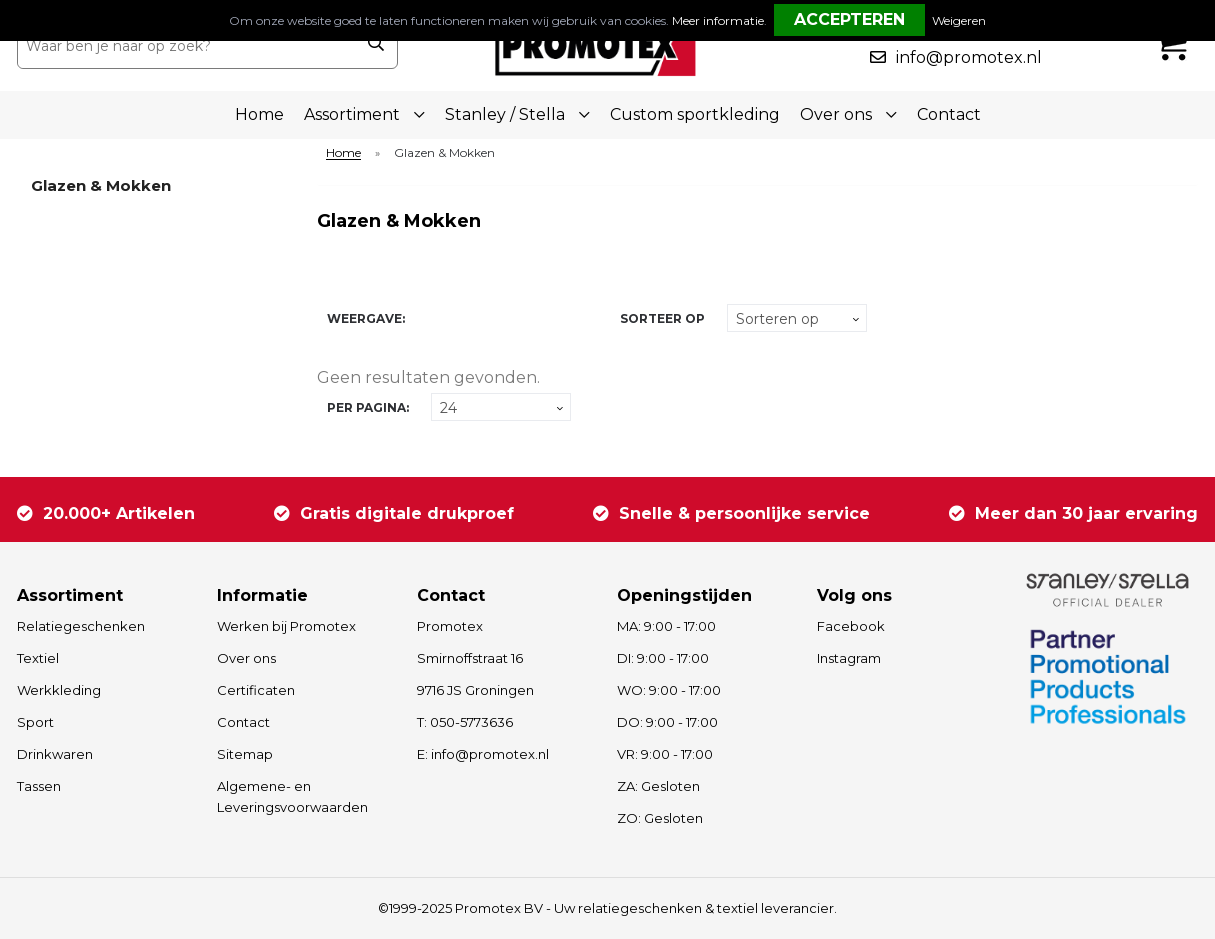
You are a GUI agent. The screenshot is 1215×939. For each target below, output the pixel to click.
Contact (949, 114)
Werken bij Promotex (286, 626)
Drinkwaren (55, 754)
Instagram (849, 658)
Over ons (246, 658)
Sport (35, 722)
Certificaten (256, 690)
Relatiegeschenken (81, 626)
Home (259, 114)
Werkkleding (59, 690)
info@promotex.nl (969, 57)
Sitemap (245, 754)
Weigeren (959, 20)
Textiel (38, 658)
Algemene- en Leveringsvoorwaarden (292, 796)
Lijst (463, 318)
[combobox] (185, 46)
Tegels (428, 318)
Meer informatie (718, 20)
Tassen (39, 786)
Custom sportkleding (695, 114)
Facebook (851, 626)
